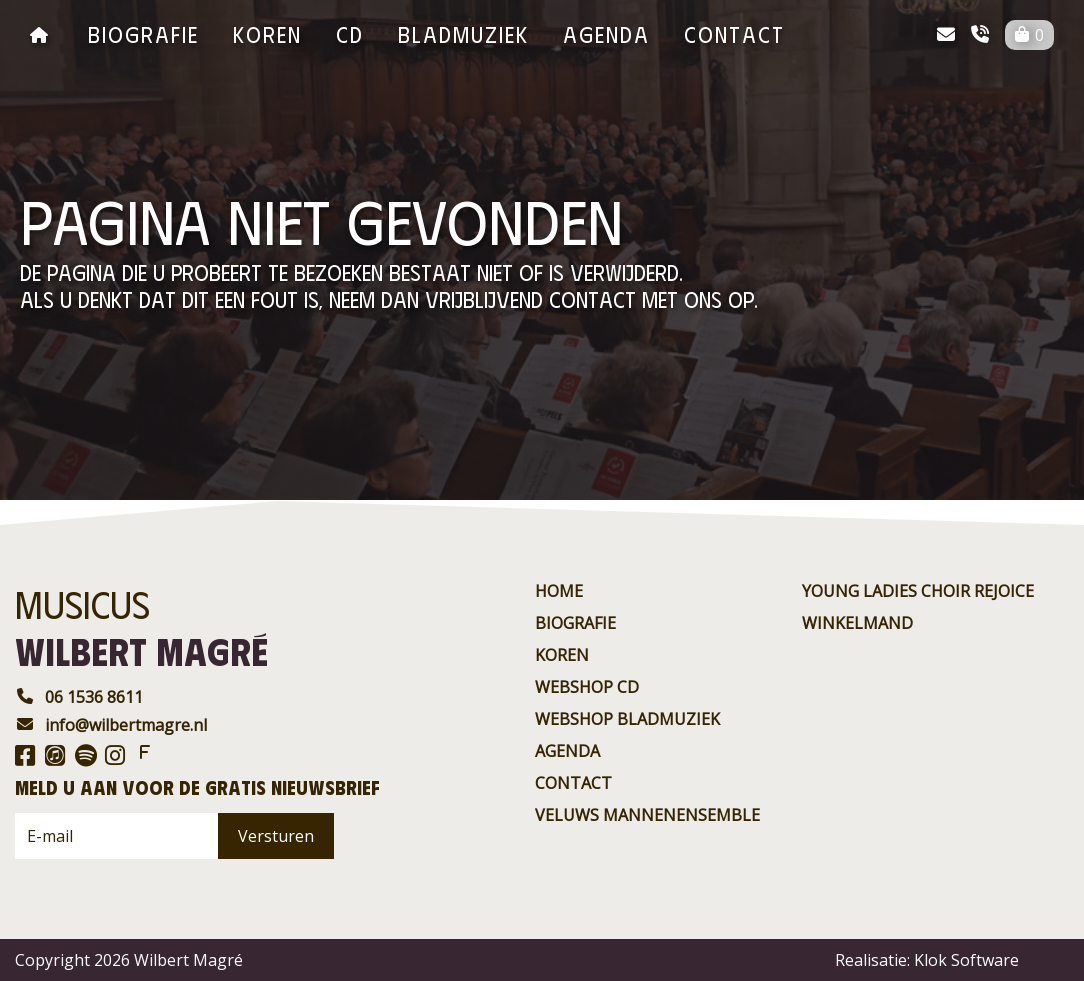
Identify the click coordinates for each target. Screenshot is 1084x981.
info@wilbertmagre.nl (111, 725)
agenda (606, 33)
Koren (267, 33)
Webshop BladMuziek (627, 719)
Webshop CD (587, 687)
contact (734, 33)
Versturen (276, 836)
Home (559, 591)
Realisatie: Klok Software (927, 960)
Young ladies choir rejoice (918, 591)
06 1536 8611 (79, 697)
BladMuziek (463, 33)
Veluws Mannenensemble (647, 815)
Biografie (143, 33)
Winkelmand (857, 623)
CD (350, 33)
